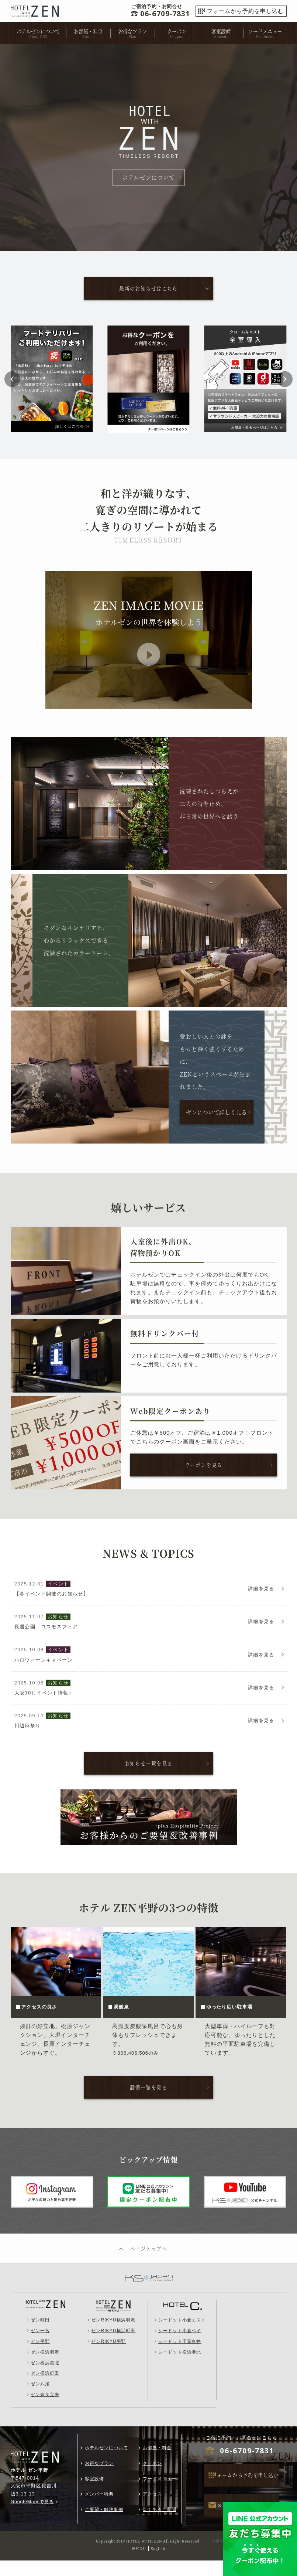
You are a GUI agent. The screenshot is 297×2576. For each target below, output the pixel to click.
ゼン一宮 (40, 2346)
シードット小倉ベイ (179, 2346)
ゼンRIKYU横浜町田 (113, 2346)
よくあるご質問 (159, 2525)
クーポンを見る (203, 1466)
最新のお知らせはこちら (148, 289)
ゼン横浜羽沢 (45, 2367)
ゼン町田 (40, 2335)
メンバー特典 (99, 2509)
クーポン (176, 31)
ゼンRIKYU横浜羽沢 (113, 2335)
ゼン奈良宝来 (45, 2410)
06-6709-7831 (247, 2466)
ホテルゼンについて (38, 31)
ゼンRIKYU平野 (108, 2356)
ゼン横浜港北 (45, 2378)
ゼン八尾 (40, 2399)
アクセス (152, 2509)
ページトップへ (148, 2264)
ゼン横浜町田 (45, 2389)
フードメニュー (265, 31)
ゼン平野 (40, 2356)
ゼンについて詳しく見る (216, 1113)
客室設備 (221, 31)
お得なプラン (132, 31)
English (158, 2563)
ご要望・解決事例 (104, 2525)
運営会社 (139, 2563)
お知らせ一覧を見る (148, 1777)
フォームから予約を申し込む (245, 11)
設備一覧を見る (148, 2102)
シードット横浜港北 (179, 2367)
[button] (16, 380)
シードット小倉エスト (182, 2335)
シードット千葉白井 (179, 2356)
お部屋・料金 (88, 31)
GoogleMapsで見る (32, 2517)
